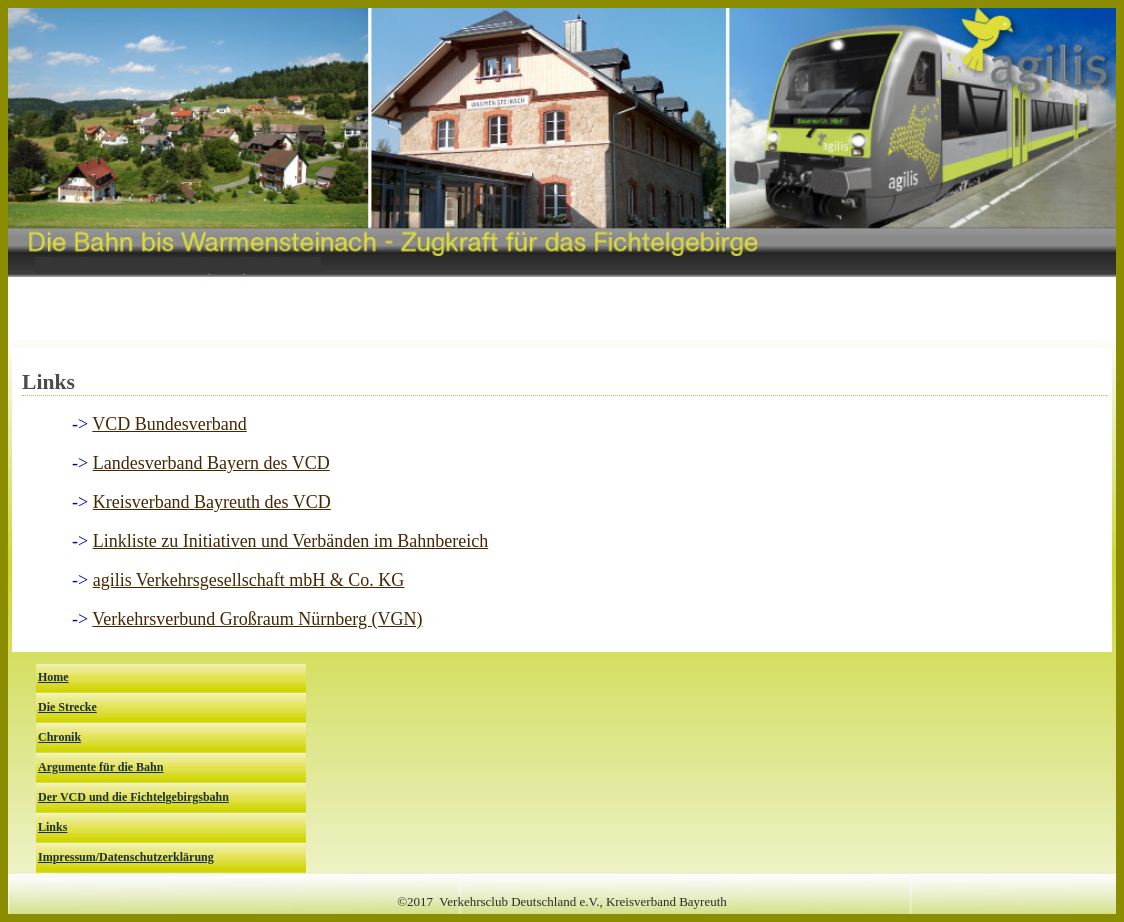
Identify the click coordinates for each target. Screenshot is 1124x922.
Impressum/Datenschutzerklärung (126, 857)
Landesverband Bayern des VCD (211, 463)
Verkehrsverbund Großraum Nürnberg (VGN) (257, 619)
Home (53, 677)
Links (52, 827)
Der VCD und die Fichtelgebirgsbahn (133, 797)
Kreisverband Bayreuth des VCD (212, 502)
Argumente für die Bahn (100, 767)
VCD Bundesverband (169, 424)
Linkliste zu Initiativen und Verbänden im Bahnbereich (291, 541)
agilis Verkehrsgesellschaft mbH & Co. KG (249, 580)
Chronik (59, 737)
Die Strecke (67, 707)
